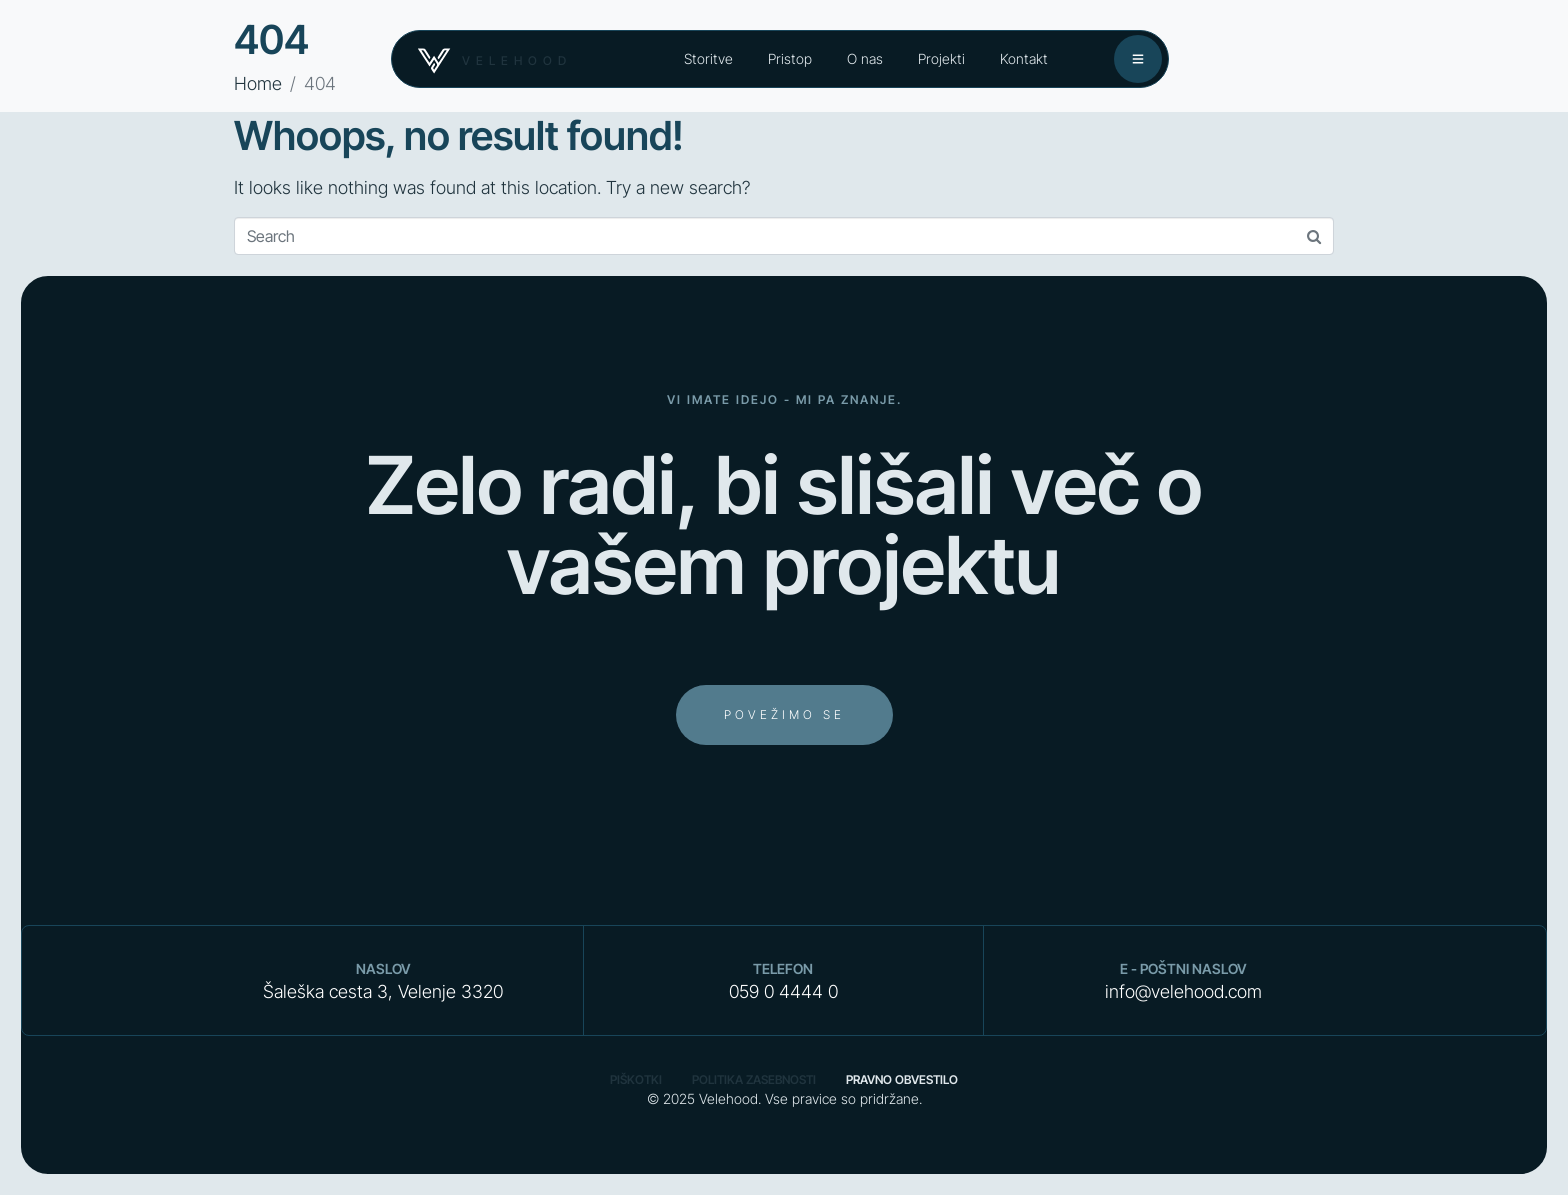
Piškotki (636, 1079)
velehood (517, 60)
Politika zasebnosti (754, 1079)
